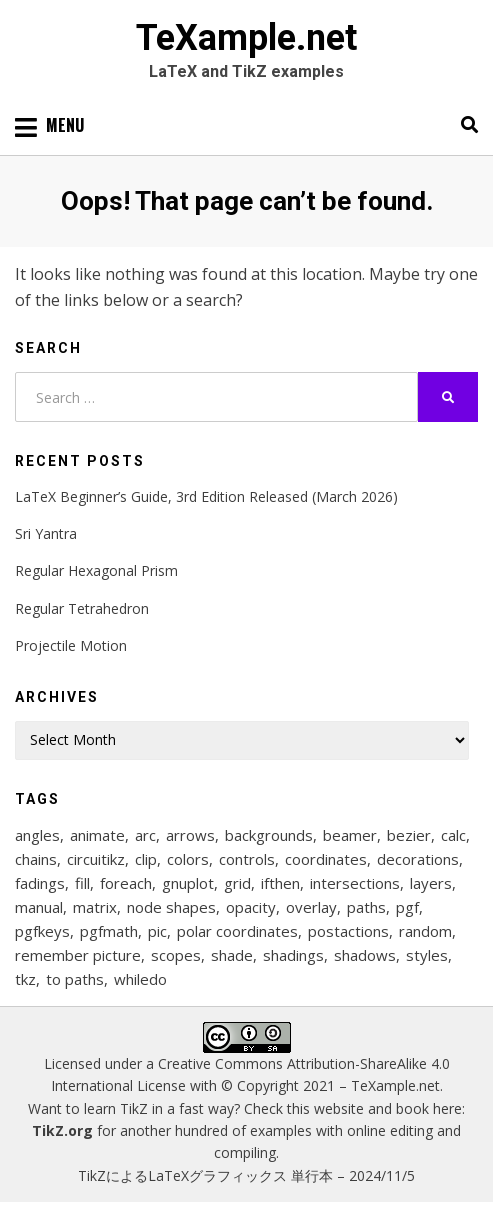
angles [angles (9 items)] (37, 835)
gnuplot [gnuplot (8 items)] (188, 883)
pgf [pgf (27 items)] (407, 907)
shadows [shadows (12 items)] (365, 955)
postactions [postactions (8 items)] (348, 931)
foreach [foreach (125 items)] (126, 883)
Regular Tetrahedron (82, 608)
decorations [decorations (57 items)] (418, 859)
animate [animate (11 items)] (97, 835)
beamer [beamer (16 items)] (350, 835)
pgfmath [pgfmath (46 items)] (109, 931)
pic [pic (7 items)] (157, 931)
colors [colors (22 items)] (188, 859)
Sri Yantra (46, 533)
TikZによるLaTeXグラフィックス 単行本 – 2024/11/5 (246, 1175)
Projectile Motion (71, 645)
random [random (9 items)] (425, 931)
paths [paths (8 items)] (366, 907)
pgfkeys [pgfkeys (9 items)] (42, 931)
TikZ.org (62, 1130)
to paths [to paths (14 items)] (75, 979)
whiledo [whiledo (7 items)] (140, 979)
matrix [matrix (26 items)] (95, 907)
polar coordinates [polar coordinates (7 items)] (237, 931)
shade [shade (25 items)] (232, 955)
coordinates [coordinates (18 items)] (326, 859)
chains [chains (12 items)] (36, 859)
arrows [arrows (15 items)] (190, 835)
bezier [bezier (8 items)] (409, 835)
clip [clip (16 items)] (146, 859)
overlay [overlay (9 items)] (311, 907)
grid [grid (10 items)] (237, 883)
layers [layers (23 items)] (431, 883)
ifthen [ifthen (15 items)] (280, 883)
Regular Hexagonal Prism (96, 570)
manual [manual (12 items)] (39, 907)
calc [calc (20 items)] (453, 835)
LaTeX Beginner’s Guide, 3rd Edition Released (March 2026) (206, 496)
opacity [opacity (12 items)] (251, 907)
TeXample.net (246, 38)
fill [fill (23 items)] (82, 883)
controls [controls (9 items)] (247, 859)
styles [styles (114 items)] (427, 955)
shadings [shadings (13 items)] (293, 955)
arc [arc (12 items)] (145, 835)
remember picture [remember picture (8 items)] (78, 955)
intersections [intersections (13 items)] (355, 883)
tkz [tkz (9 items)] (25, 979)
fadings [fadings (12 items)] (40, 883)
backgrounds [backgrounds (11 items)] (269, 835)
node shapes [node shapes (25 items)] (171, 907)
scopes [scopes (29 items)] (176, 955)
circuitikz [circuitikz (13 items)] (96, 859)
